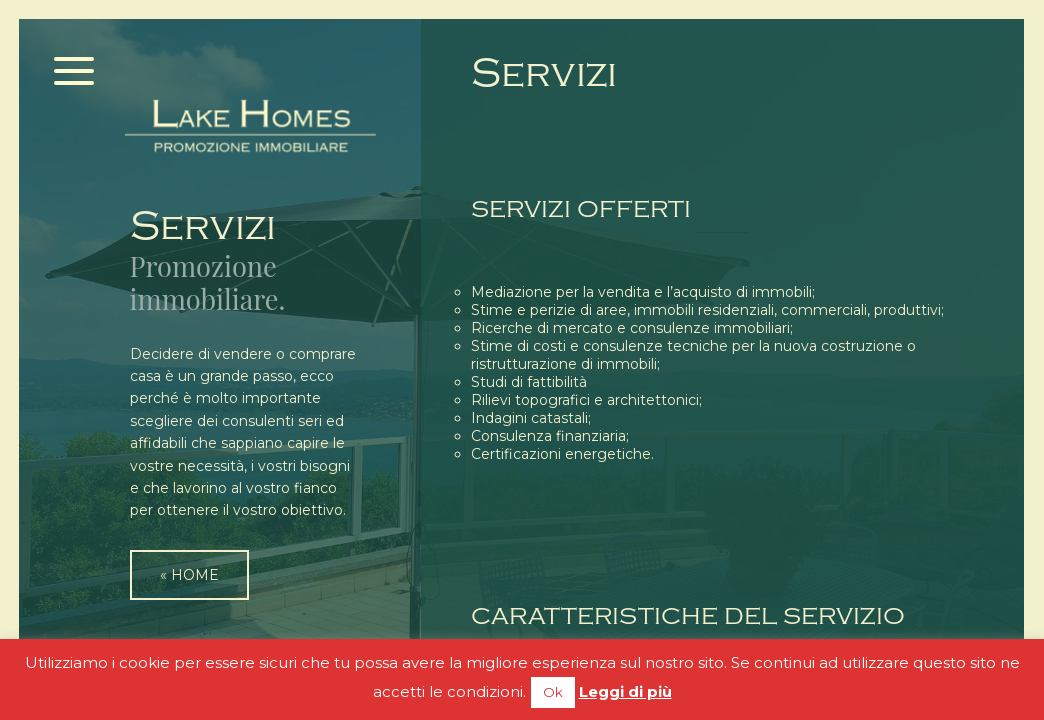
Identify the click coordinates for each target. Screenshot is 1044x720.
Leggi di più (625, 691)
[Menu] (74, 72)
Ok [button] (553, 692)
